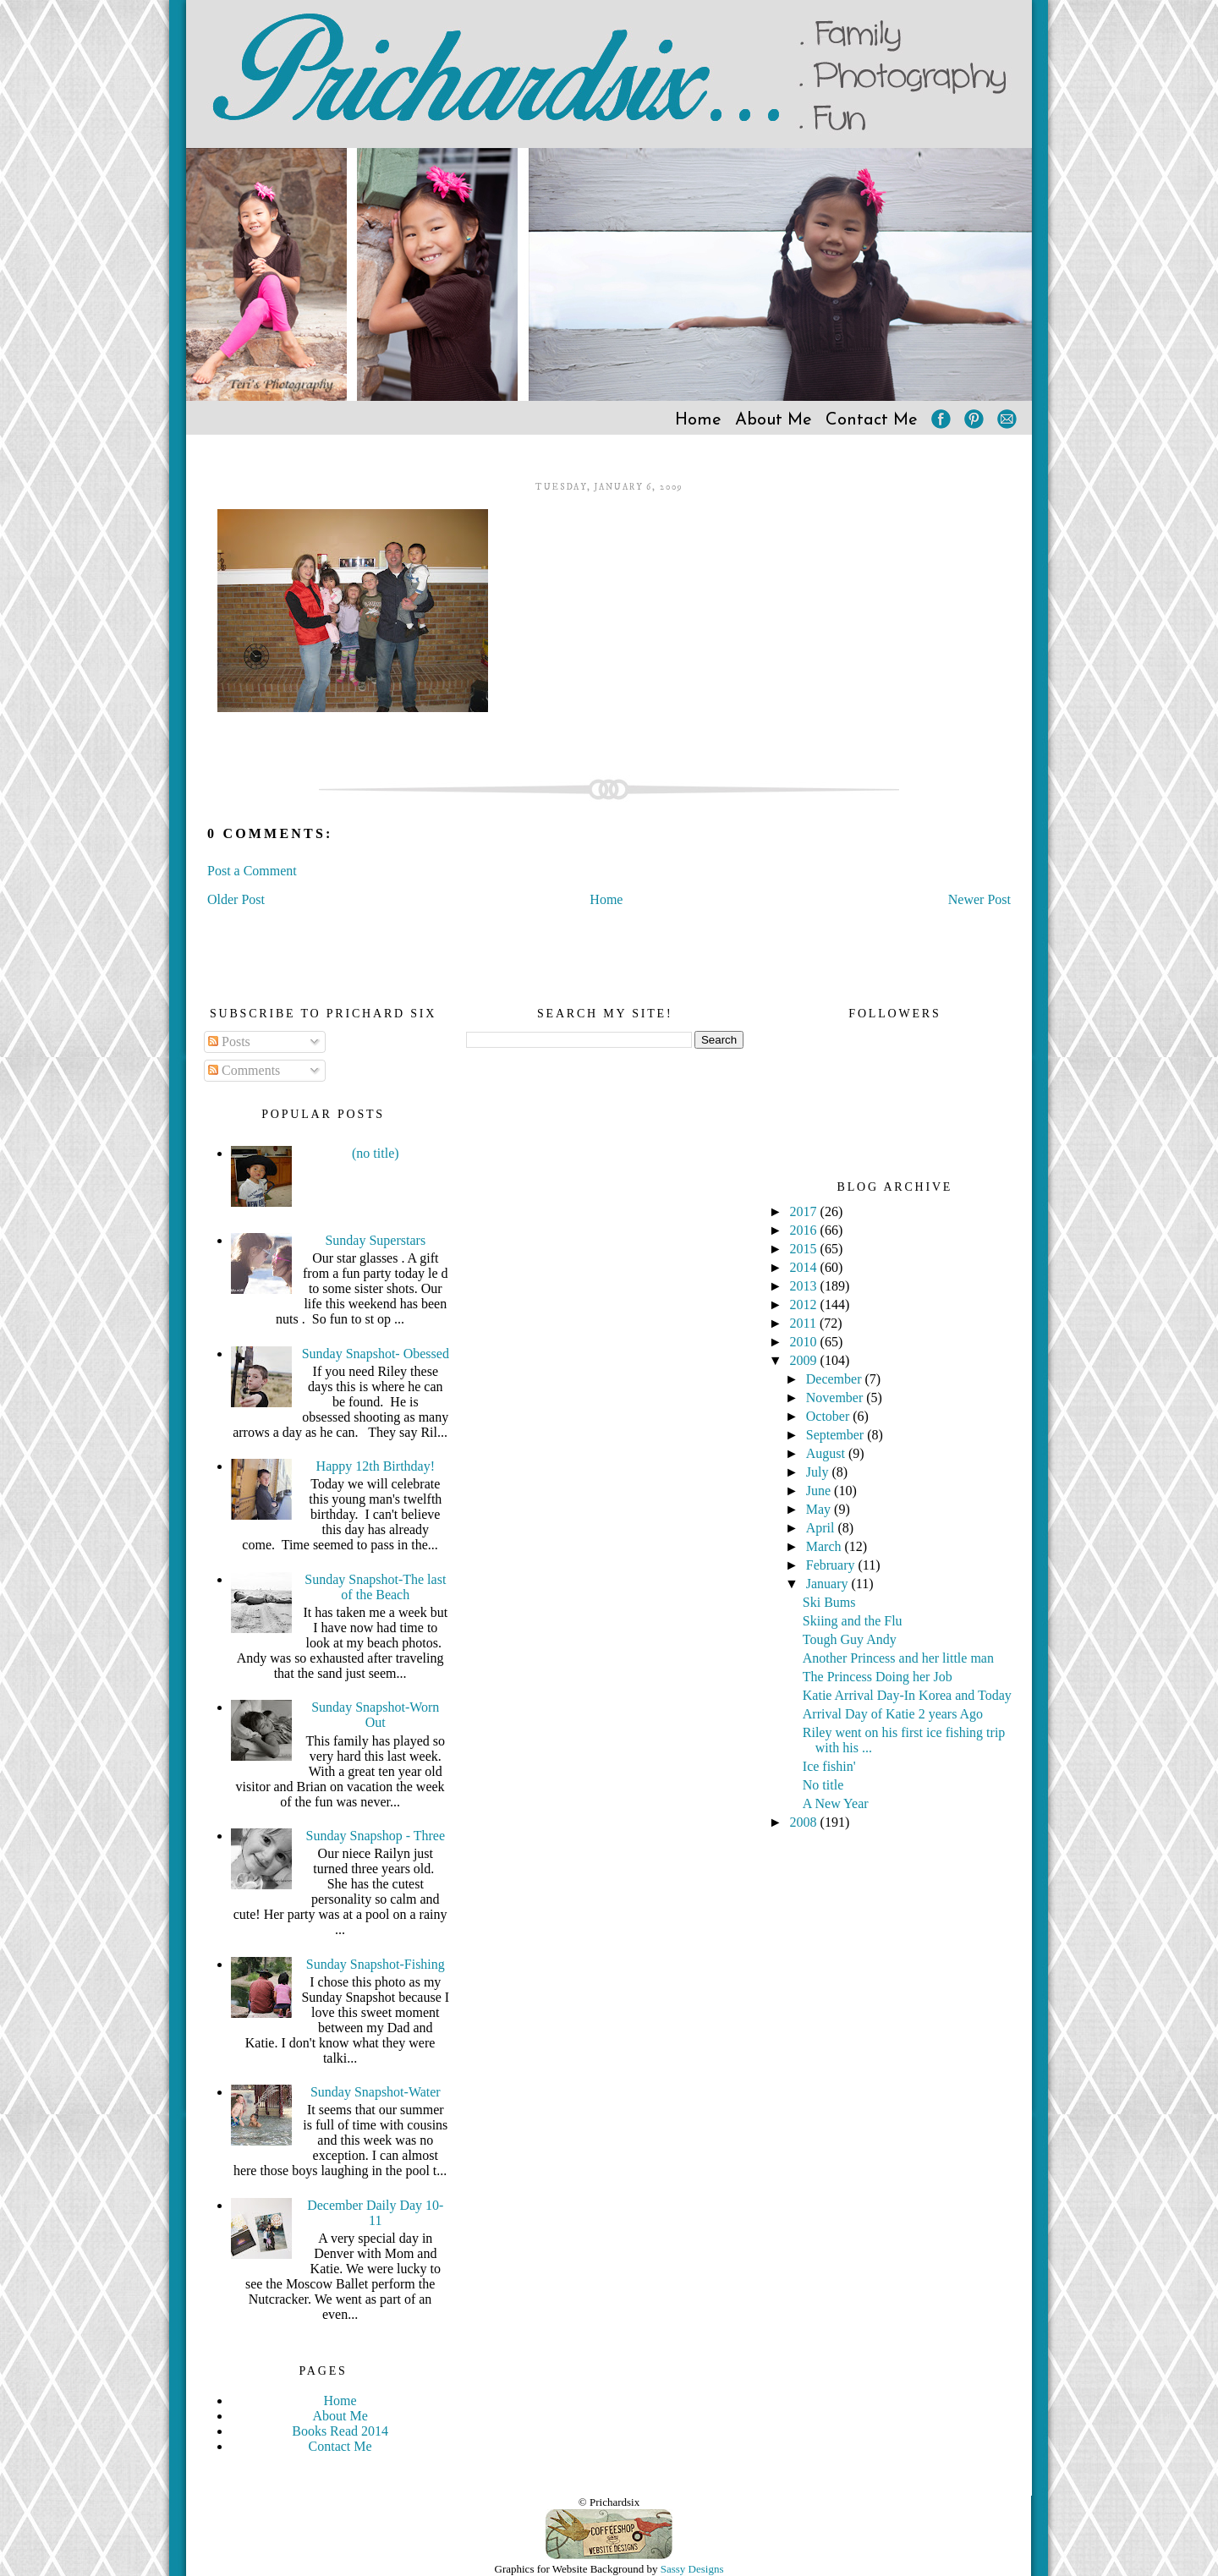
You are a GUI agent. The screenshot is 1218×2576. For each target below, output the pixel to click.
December (835, 1379)
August (827, 1453)
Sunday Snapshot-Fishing (375, 1964)
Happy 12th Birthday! (375, 1466)
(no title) (375, 1153)
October (829, 1416)
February (832, 1565)
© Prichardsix (609, 2502)
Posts (229, 1041)
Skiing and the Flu (853, 1621)
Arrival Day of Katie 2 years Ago (893, 1714)
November (836, 1397)
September (836, 1435)
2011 (805, 1323)
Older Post (236, 899)
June (820, 1490)
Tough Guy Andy (850, 1639)
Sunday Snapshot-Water (375, 2092)
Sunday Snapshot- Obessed (375, 1353)
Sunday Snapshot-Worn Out (375, 1714)
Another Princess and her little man (898, 1658)
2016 (805, 1230)
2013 (805, 1286)
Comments (244, 1070)
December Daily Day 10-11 (375, 2213)
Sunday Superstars (375, 1240)
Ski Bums (829, 1602)
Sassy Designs (692, 2568)
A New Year (836, 1803)
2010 (805, 1342)
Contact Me (872, 420)
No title (823, 1785)
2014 (805, 1267)
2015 (805, 1248)
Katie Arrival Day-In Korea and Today (907, 1695)
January (829, 1583)
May (820, 1509)
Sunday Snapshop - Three (376, 1835)
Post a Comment (252, 870)
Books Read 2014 (340, 2431)
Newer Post (979, 899)
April (822, 1528)
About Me (773, 420)
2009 (805, 1360)
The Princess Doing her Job (877, 1676)
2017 (805, 1211)
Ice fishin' (829, 1766)
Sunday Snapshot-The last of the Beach (375, 1587)
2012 (805, 1304)
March (825, 1546)
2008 (805, 1822)
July (819, 1472)
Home (698, 420)
